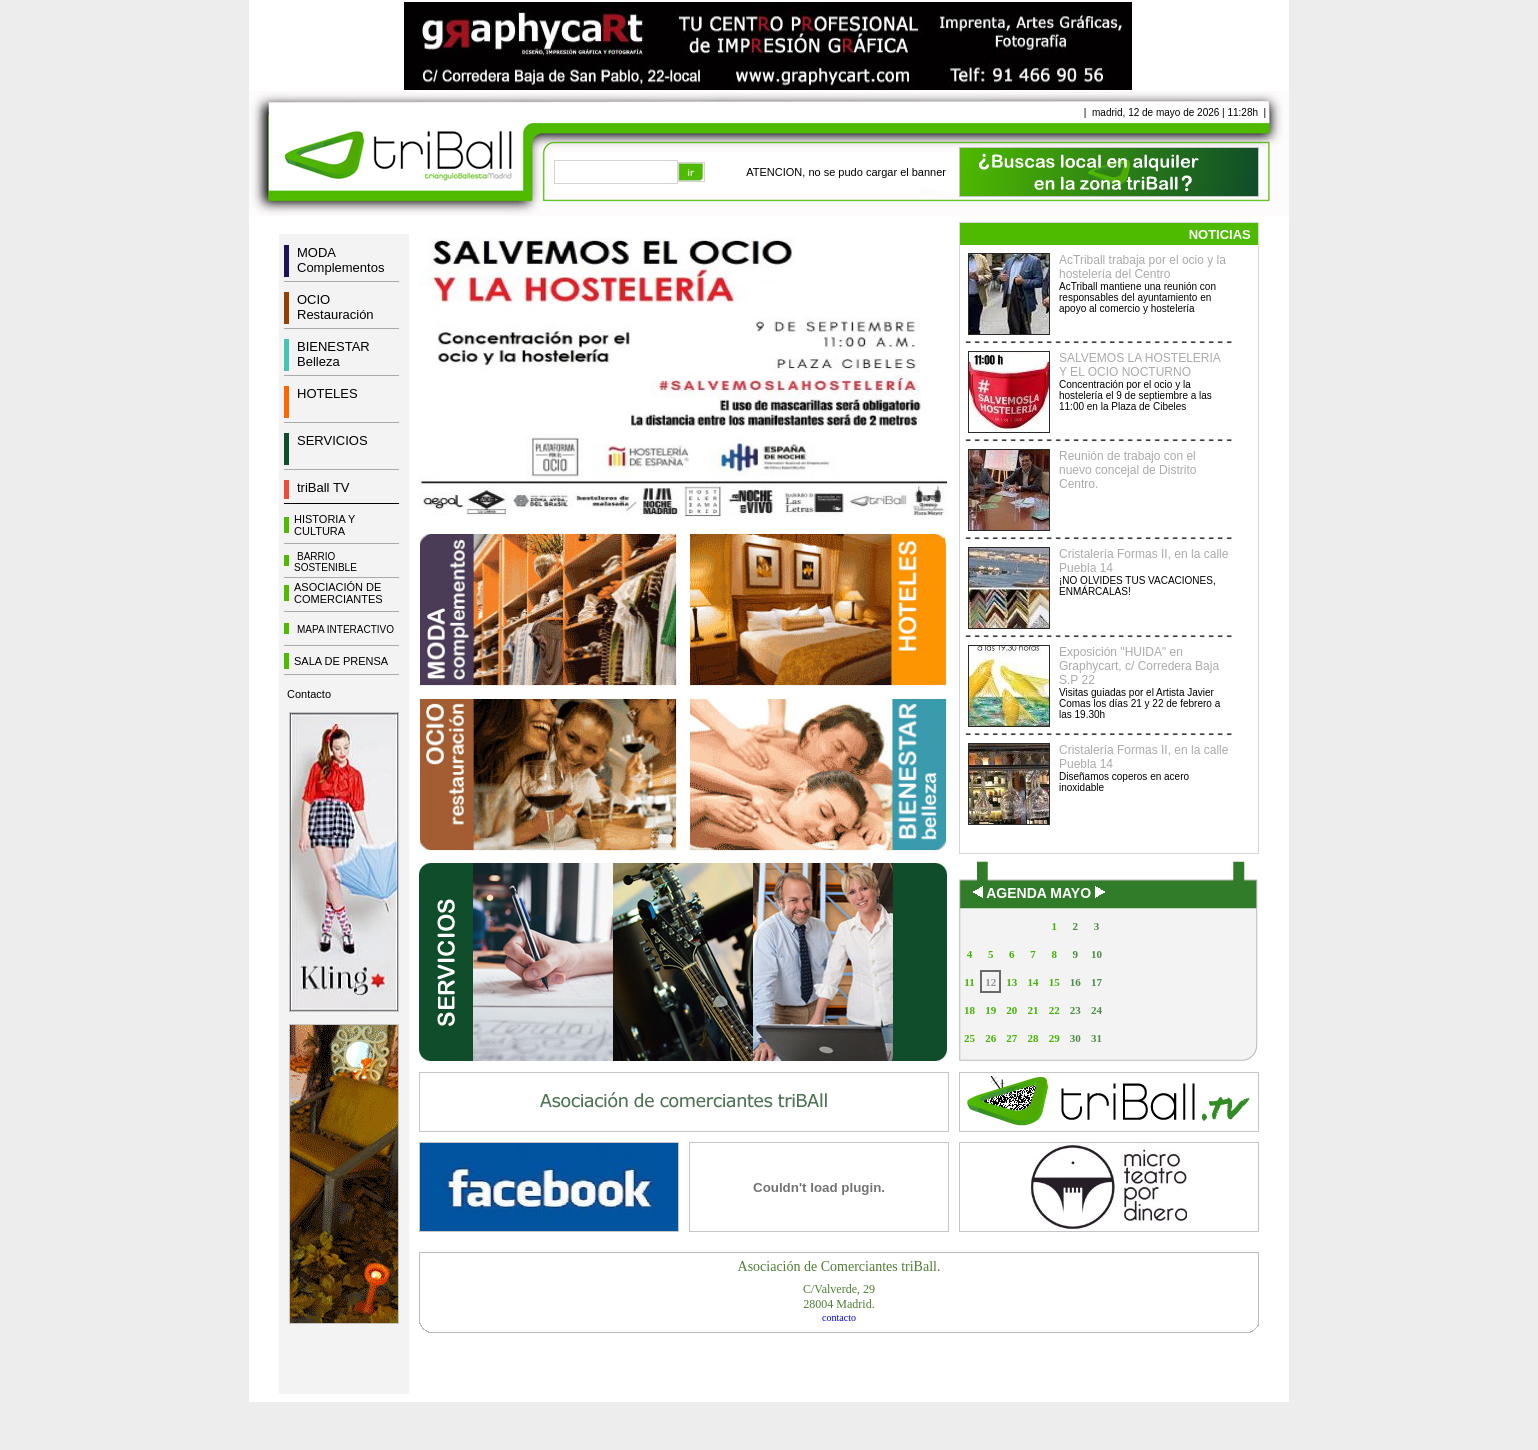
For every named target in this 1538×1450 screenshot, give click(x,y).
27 (1011, 1038)
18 (969, 1010)
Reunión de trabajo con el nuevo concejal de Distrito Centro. (1127, 470)
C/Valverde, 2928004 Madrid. (839, 1296)
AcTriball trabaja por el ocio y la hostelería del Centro (1142, 267)
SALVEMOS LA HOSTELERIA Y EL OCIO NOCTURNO (1139, 365)
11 (969, 982)
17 (1096, 982)
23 (1075, 1010)
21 (1032, 1010)
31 (1096, 1038)
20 (1011, 1010)
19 (990, 1010)
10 (1096, 954)
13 (1011, 982)
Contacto (309, 694)
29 (1054, 1038)
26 (990, 1038)
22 (1054, 1010)
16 (1075, 982)
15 (1054, 982)
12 (990, 982)
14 (1032, 982)
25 (969, 1038)
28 (1032, 1038)
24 (1096, 1010)
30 (1075, 1038)
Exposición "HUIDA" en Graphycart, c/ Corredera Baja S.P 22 (1139, 666)
